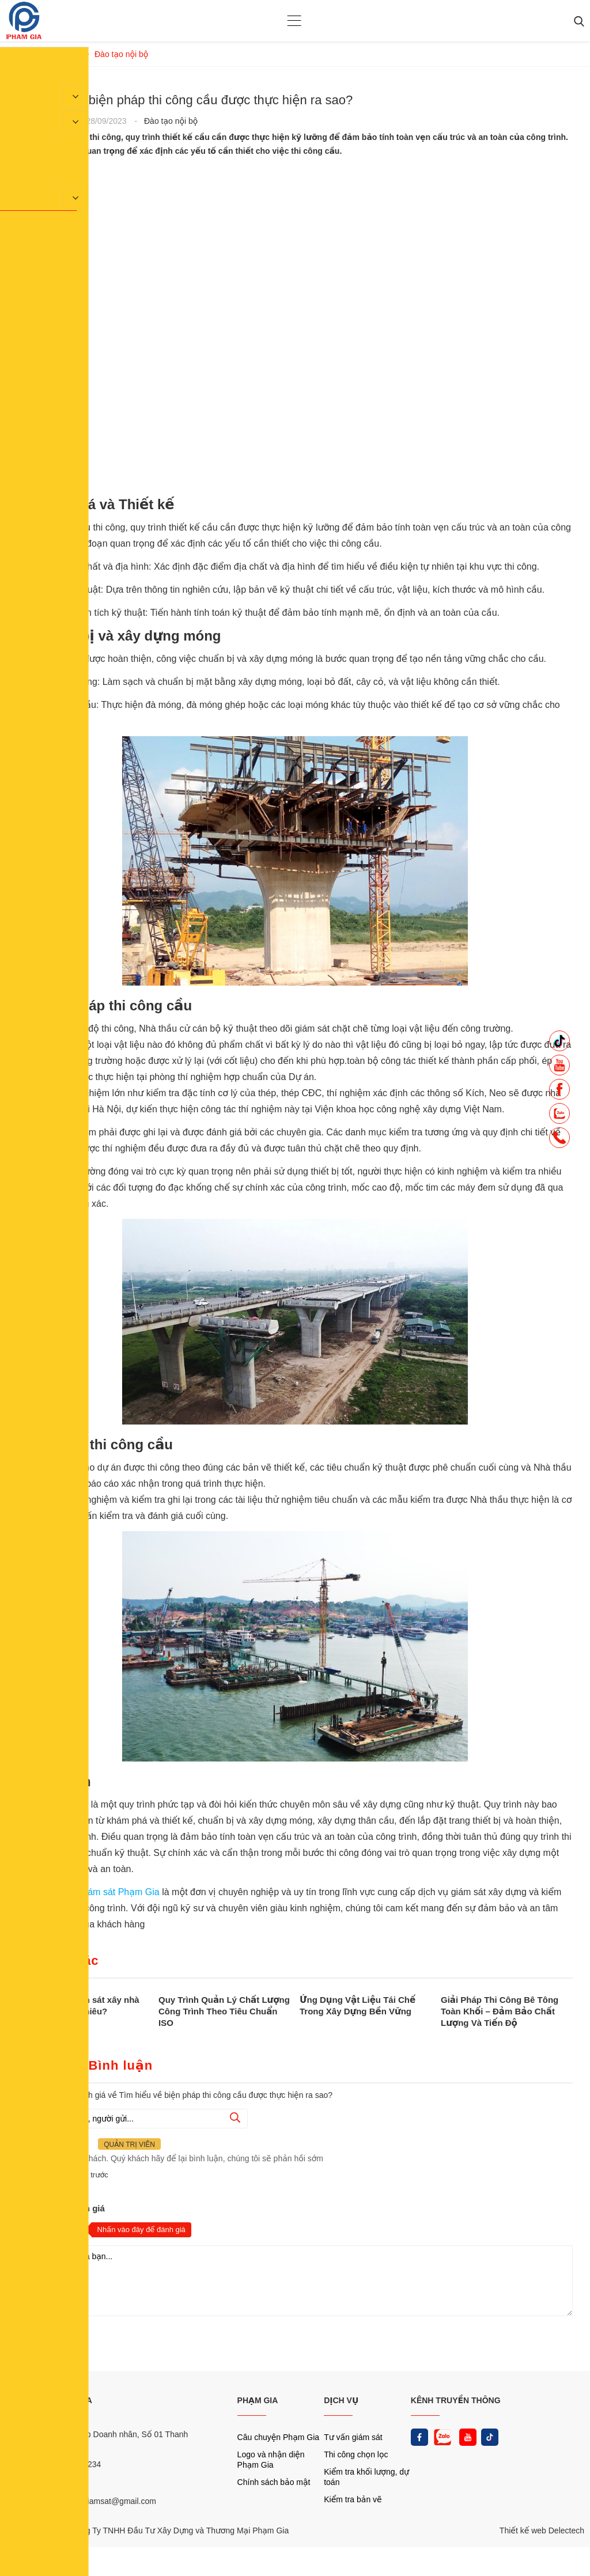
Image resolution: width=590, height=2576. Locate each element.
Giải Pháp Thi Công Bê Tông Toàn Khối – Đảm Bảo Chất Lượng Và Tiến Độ (499, 2011)
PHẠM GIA (257, 2400)
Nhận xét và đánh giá (61, 2208)
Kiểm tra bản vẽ (353, 2499)
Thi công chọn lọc (356, 2454)
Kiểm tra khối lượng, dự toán (366, 2477)
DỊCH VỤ (341, 2400)
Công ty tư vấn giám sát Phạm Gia (89, 1892)
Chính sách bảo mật (274, 2482)
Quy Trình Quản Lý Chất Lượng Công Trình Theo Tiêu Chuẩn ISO (224, 2011)
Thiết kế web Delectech (542, 2530)
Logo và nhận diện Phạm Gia (271, 2459)
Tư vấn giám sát (353, 2437)
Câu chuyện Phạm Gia (278, 2437)
